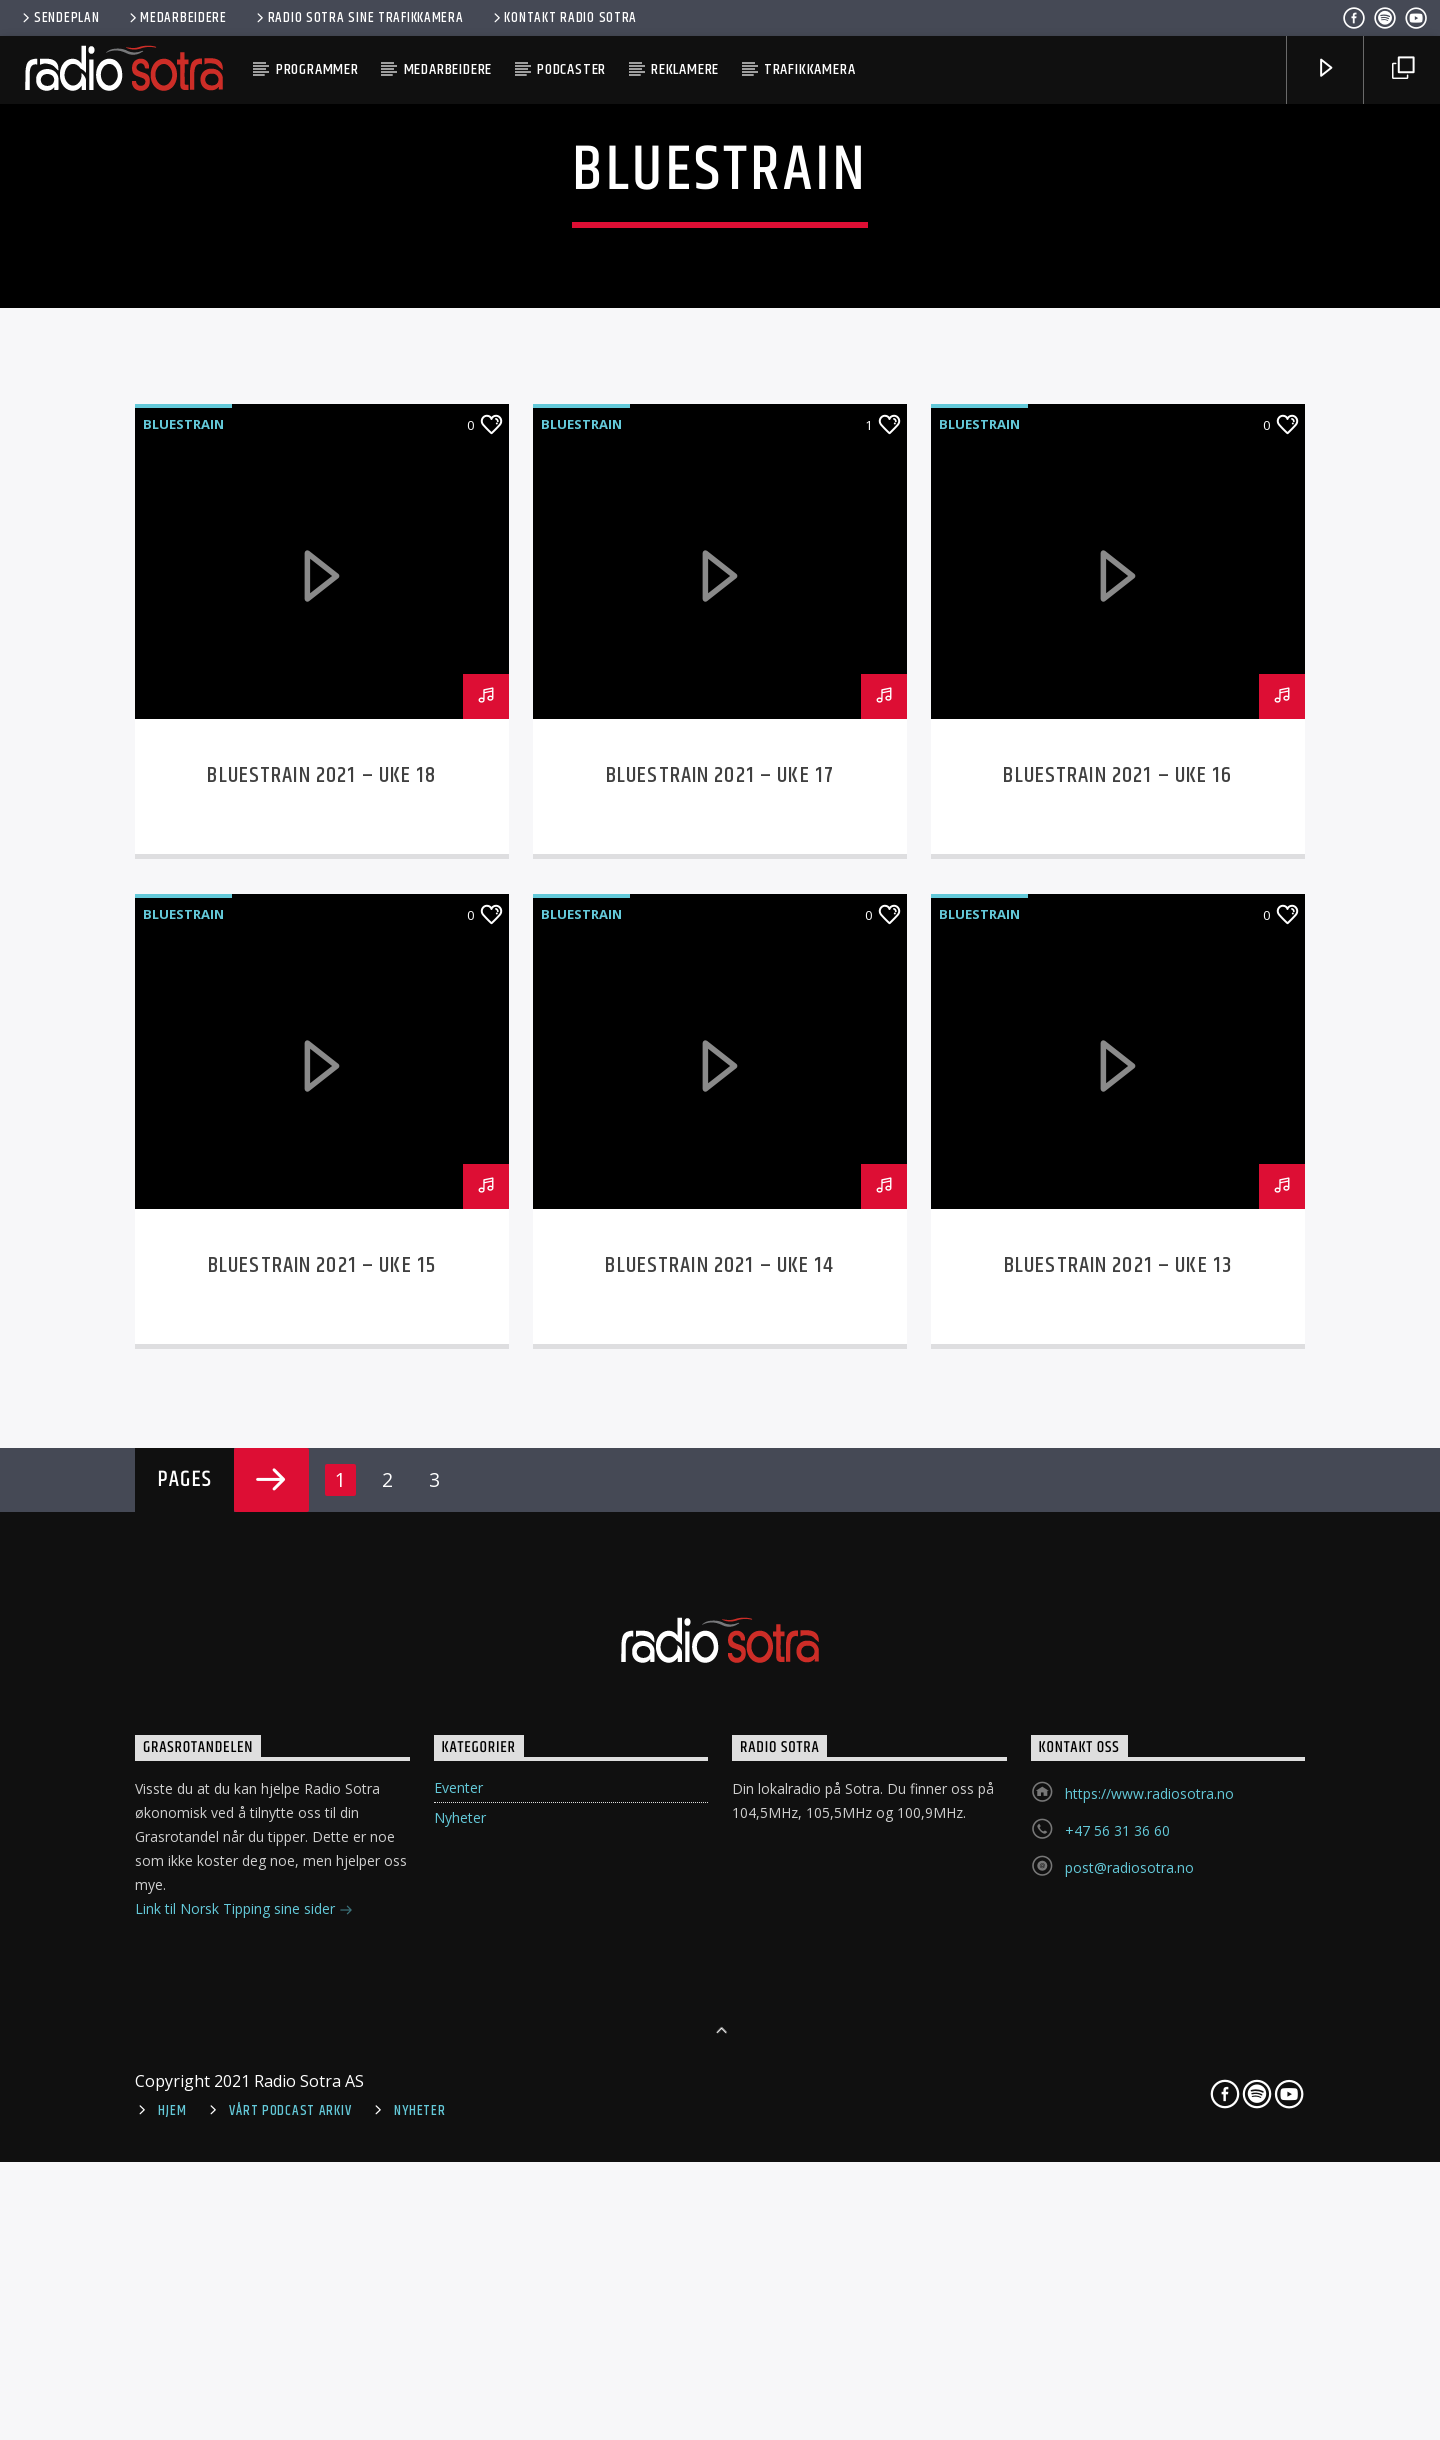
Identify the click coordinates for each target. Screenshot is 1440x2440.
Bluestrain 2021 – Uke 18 (321, 1357)
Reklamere (685, 69)
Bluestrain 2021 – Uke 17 (720, 1357)
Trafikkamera (810, 69)
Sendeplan (59, 18)
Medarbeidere (176, 18)
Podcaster (571, 69)
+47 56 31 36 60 (1117, 2412)
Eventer (458, 2369)
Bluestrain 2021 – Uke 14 (719, 1847)
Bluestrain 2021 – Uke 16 (1117, 1357)
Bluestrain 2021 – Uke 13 (1118, 1847)
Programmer (317, 69)
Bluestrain (183, 1006)
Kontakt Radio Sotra (563, 18)
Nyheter (460, 2399)
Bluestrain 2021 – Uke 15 (322, 1847)
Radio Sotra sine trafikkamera (358, 18)
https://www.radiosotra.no (1149, 2375)
